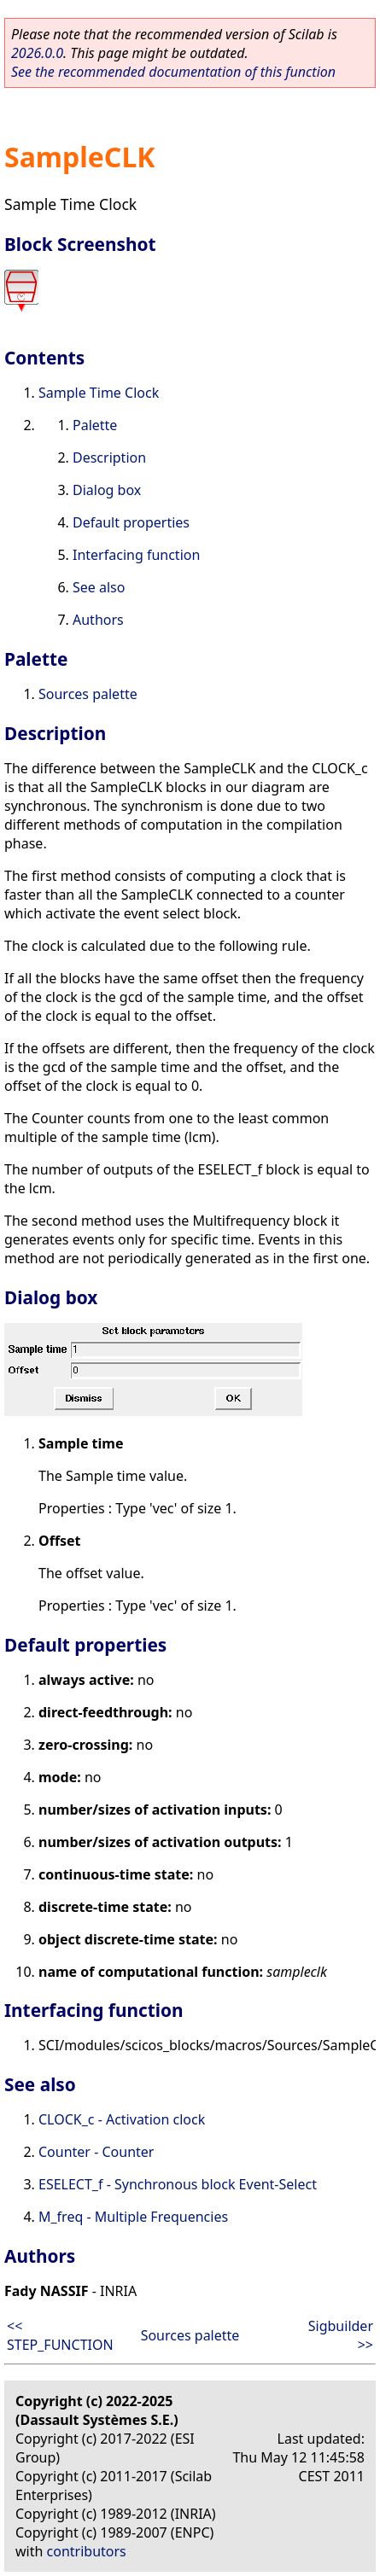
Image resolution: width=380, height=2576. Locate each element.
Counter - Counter (96, 2151)
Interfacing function (136, 554)
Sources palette (87, 694)
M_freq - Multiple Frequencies (133, 2216)
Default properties (131, 522)
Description (109, 457)
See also (99, 587)
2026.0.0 (37, 53)
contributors (86, 2551)
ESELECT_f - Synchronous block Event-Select (177, 2184)
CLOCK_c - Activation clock (121, 2119)
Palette (95, 425)
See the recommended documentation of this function (173, 71)
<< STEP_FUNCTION (60, 2335)
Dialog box (107, 490)
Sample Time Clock (98, 392)
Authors (98, 619)
